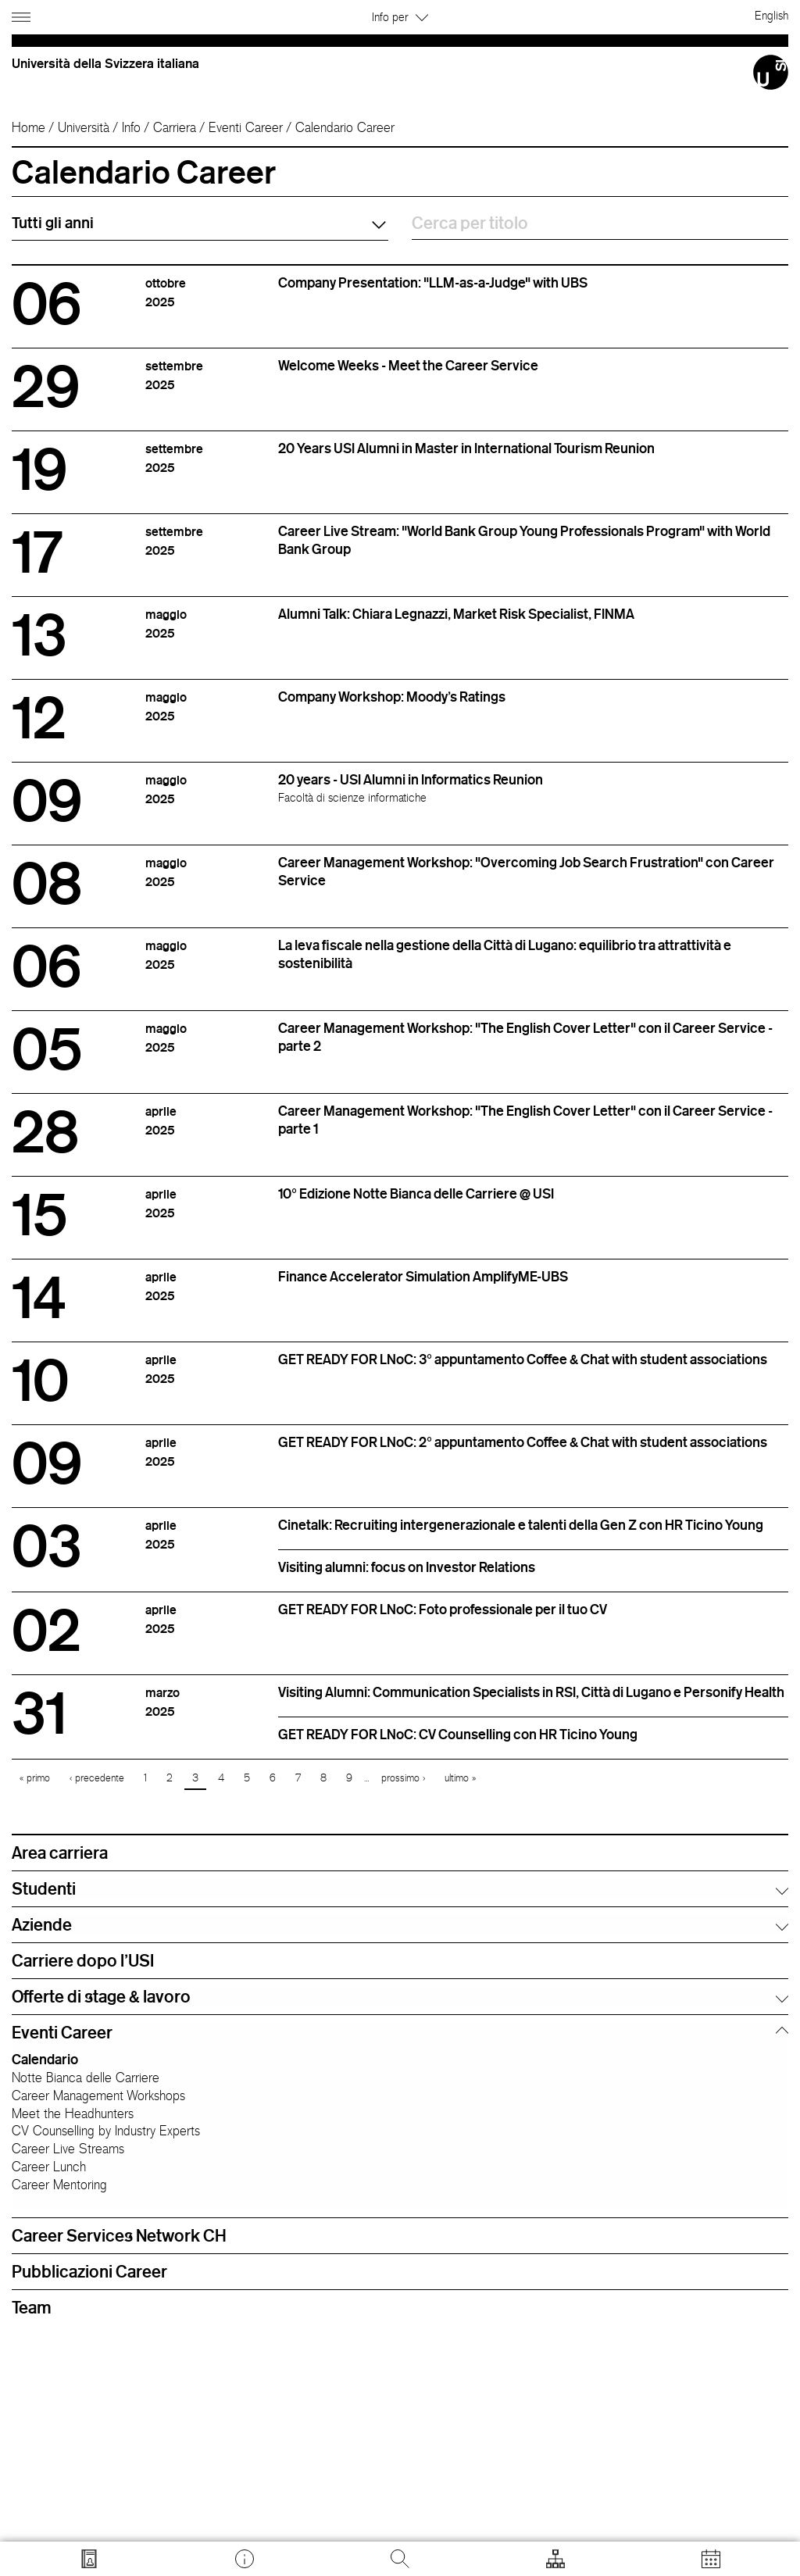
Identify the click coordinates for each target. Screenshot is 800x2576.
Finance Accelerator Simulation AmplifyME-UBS (423, 1275)
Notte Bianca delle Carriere (85, 2077)
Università (83, 127)
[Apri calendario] (711, 2559)
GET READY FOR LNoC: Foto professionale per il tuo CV (442, 1608)
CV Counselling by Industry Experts (106, 2130)
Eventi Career (246, 127)
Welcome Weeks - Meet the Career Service (408, 364)
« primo (35, 1778)
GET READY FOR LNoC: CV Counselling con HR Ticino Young (458, 1733)
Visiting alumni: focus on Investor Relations (406, 1566)
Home (28, 127)
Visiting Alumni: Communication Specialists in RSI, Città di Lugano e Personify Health (531, 1691)
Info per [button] (400, 16)
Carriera (174, 127)
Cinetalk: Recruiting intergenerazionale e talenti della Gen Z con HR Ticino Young (520, 1524)
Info (131, 127)
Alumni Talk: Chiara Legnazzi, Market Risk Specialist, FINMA (456, 613)
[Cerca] (400, 2559)
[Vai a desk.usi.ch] (244, 2559)
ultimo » (460, 1778)
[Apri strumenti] (555, 2559)
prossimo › (403, 1778)
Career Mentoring (59, 2184)
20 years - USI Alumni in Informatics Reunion (410, 779)
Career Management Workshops (98, 2095)
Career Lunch (49, 2166)
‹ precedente (97, 1778)
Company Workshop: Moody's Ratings (391, 696)
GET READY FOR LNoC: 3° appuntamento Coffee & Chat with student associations (522, 1358)
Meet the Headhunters (73, 2113)
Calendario (45, 2058)
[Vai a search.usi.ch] (89, 2559)
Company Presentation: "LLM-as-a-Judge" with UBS (433, 282)
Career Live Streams (68, 2148)
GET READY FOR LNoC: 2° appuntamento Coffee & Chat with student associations (522, 1441)
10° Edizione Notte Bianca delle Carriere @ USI (416, 1193)
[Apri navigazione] (23, 14)
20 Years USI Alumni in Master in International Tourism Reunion (466, 447)
